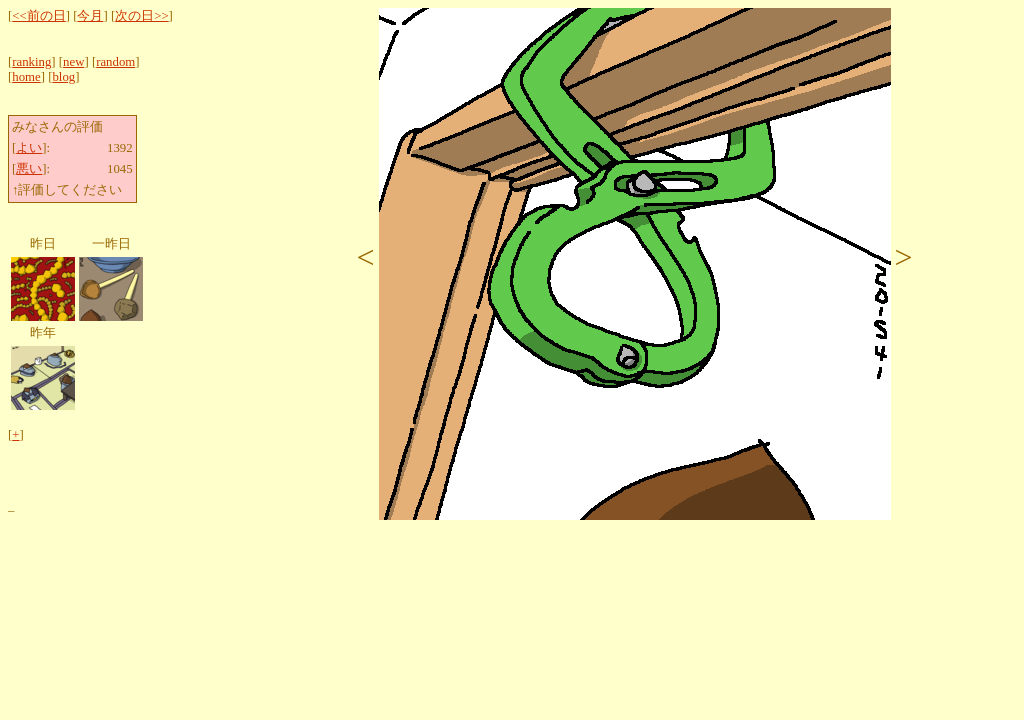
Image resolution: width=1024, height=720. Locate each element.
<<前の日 (38, 16)
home (26, 77)
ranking (31, 62)
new (73, 62)
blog (63, 77)
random (115, 62)
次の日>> (141, 16)
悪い (29, 169)
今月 (90, 16)
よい (29, 148)
